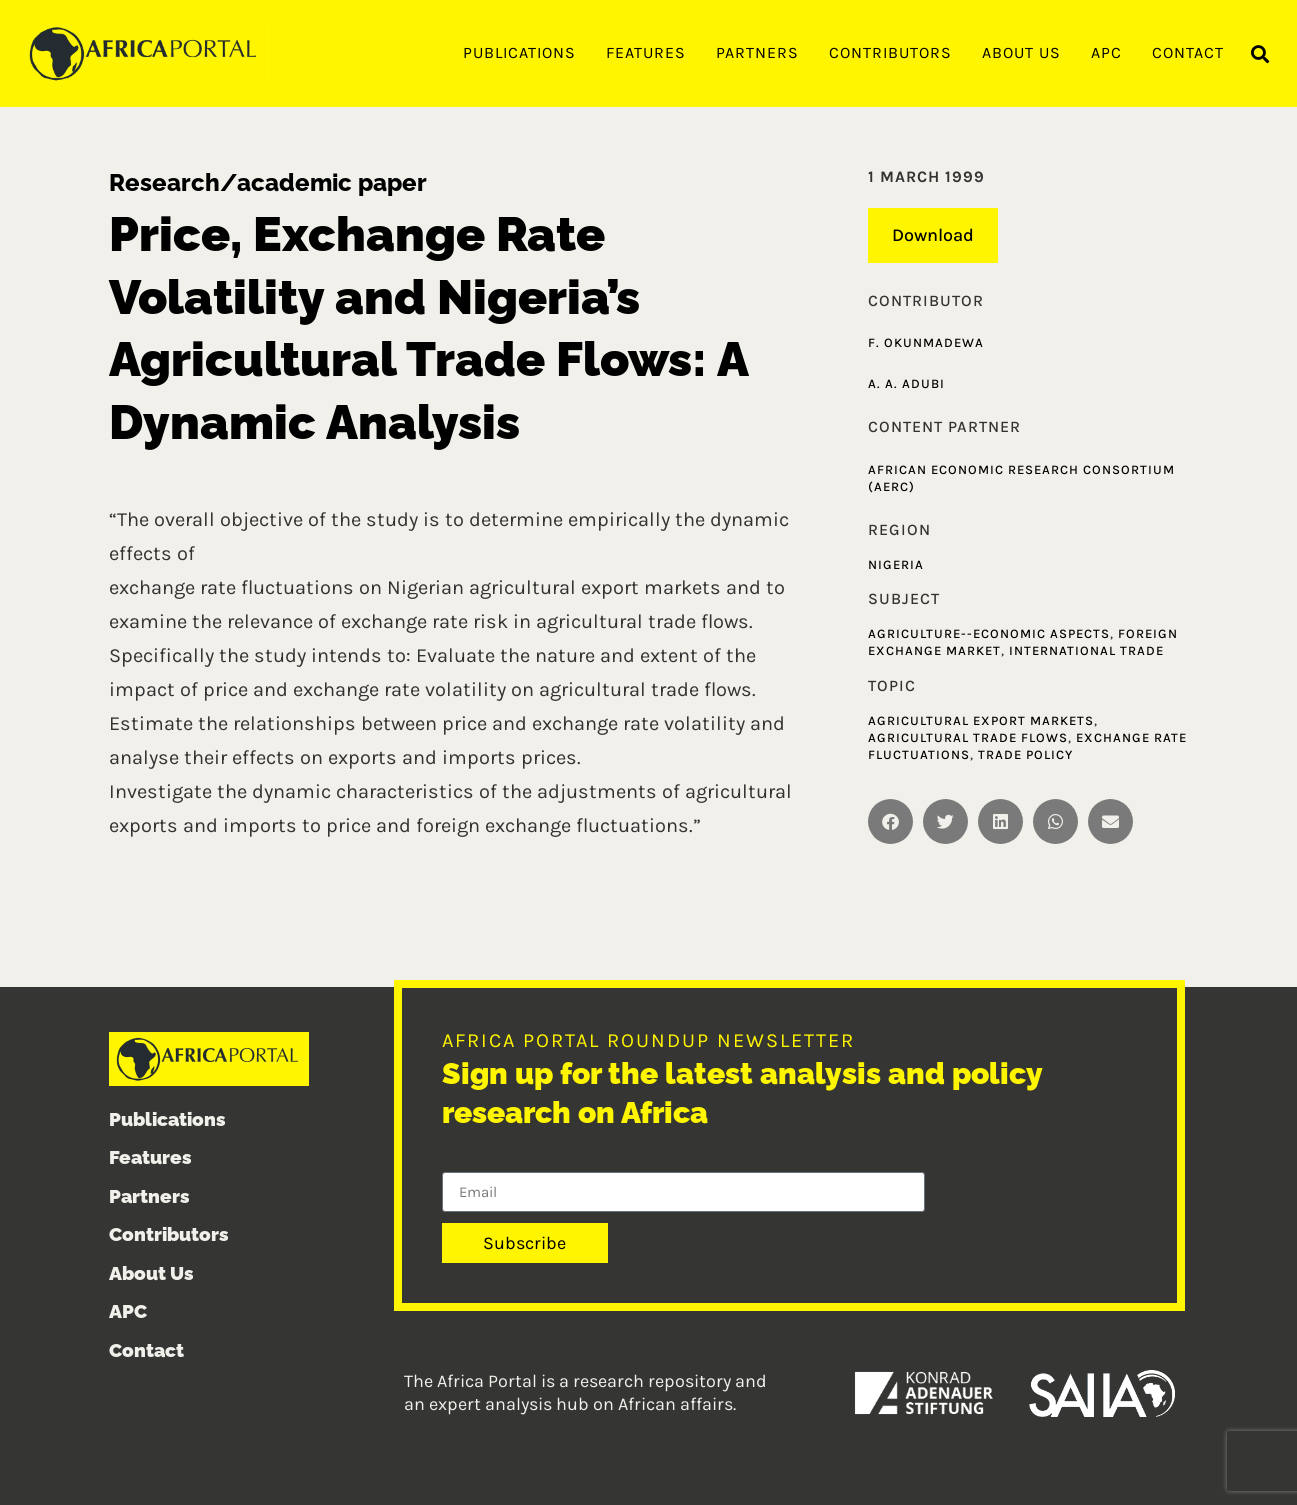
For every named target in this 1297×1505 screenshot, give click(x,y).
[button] (1260, 54)
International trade (1086, 650)
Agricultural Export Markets (981, 720)
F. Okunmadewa (926, 342)
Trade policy (1025, 754)
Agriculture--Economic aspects (989, 633)
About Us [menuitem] (1021, 52)
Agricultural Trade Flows (968, 737)
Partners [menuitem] (757, 52)
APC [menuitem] (1106, 52)
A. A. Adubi (906, 383)
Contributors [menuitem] (890, 52)
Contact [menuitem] (1188, 52)
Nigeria (896, 564)
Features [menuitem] (646, 52)
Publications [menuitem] (519, 52)
